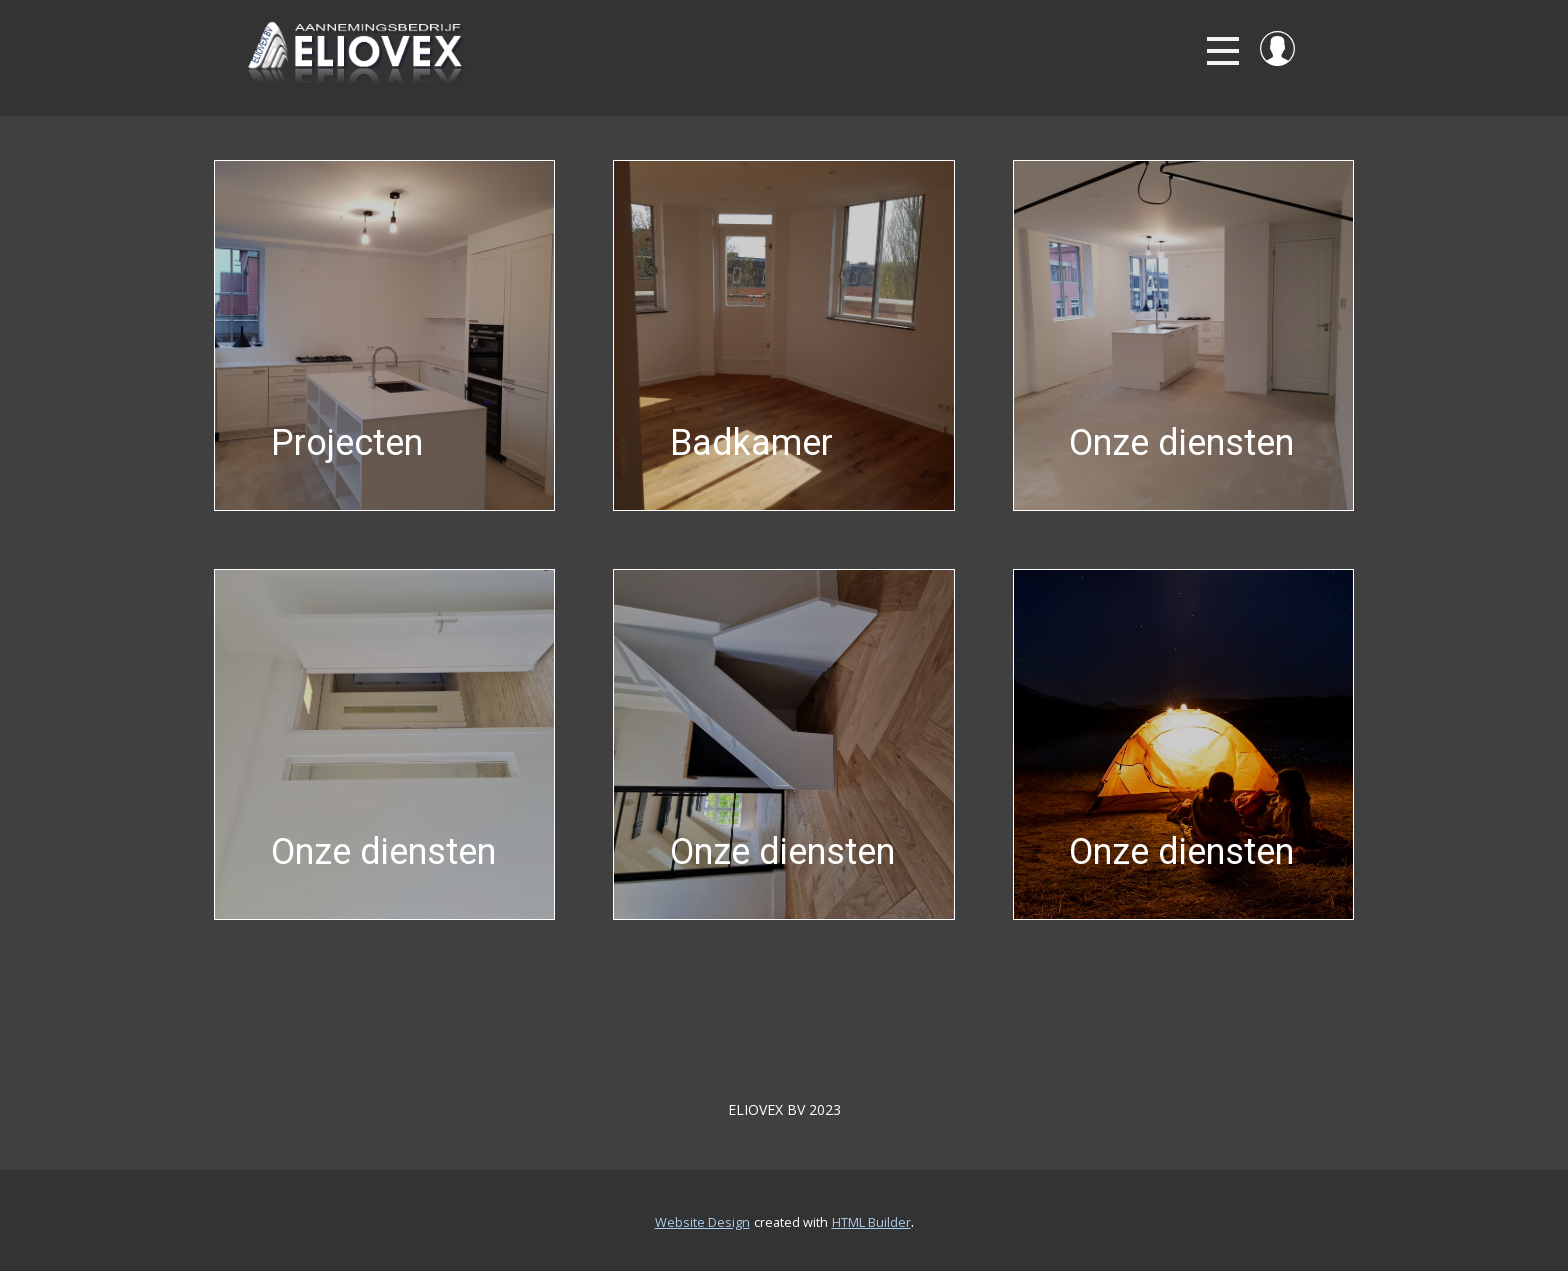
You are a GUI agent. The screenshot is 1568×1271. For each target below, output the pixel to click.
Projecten (347, 443)
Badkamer (751, 443)
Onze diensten (1181, 443)
